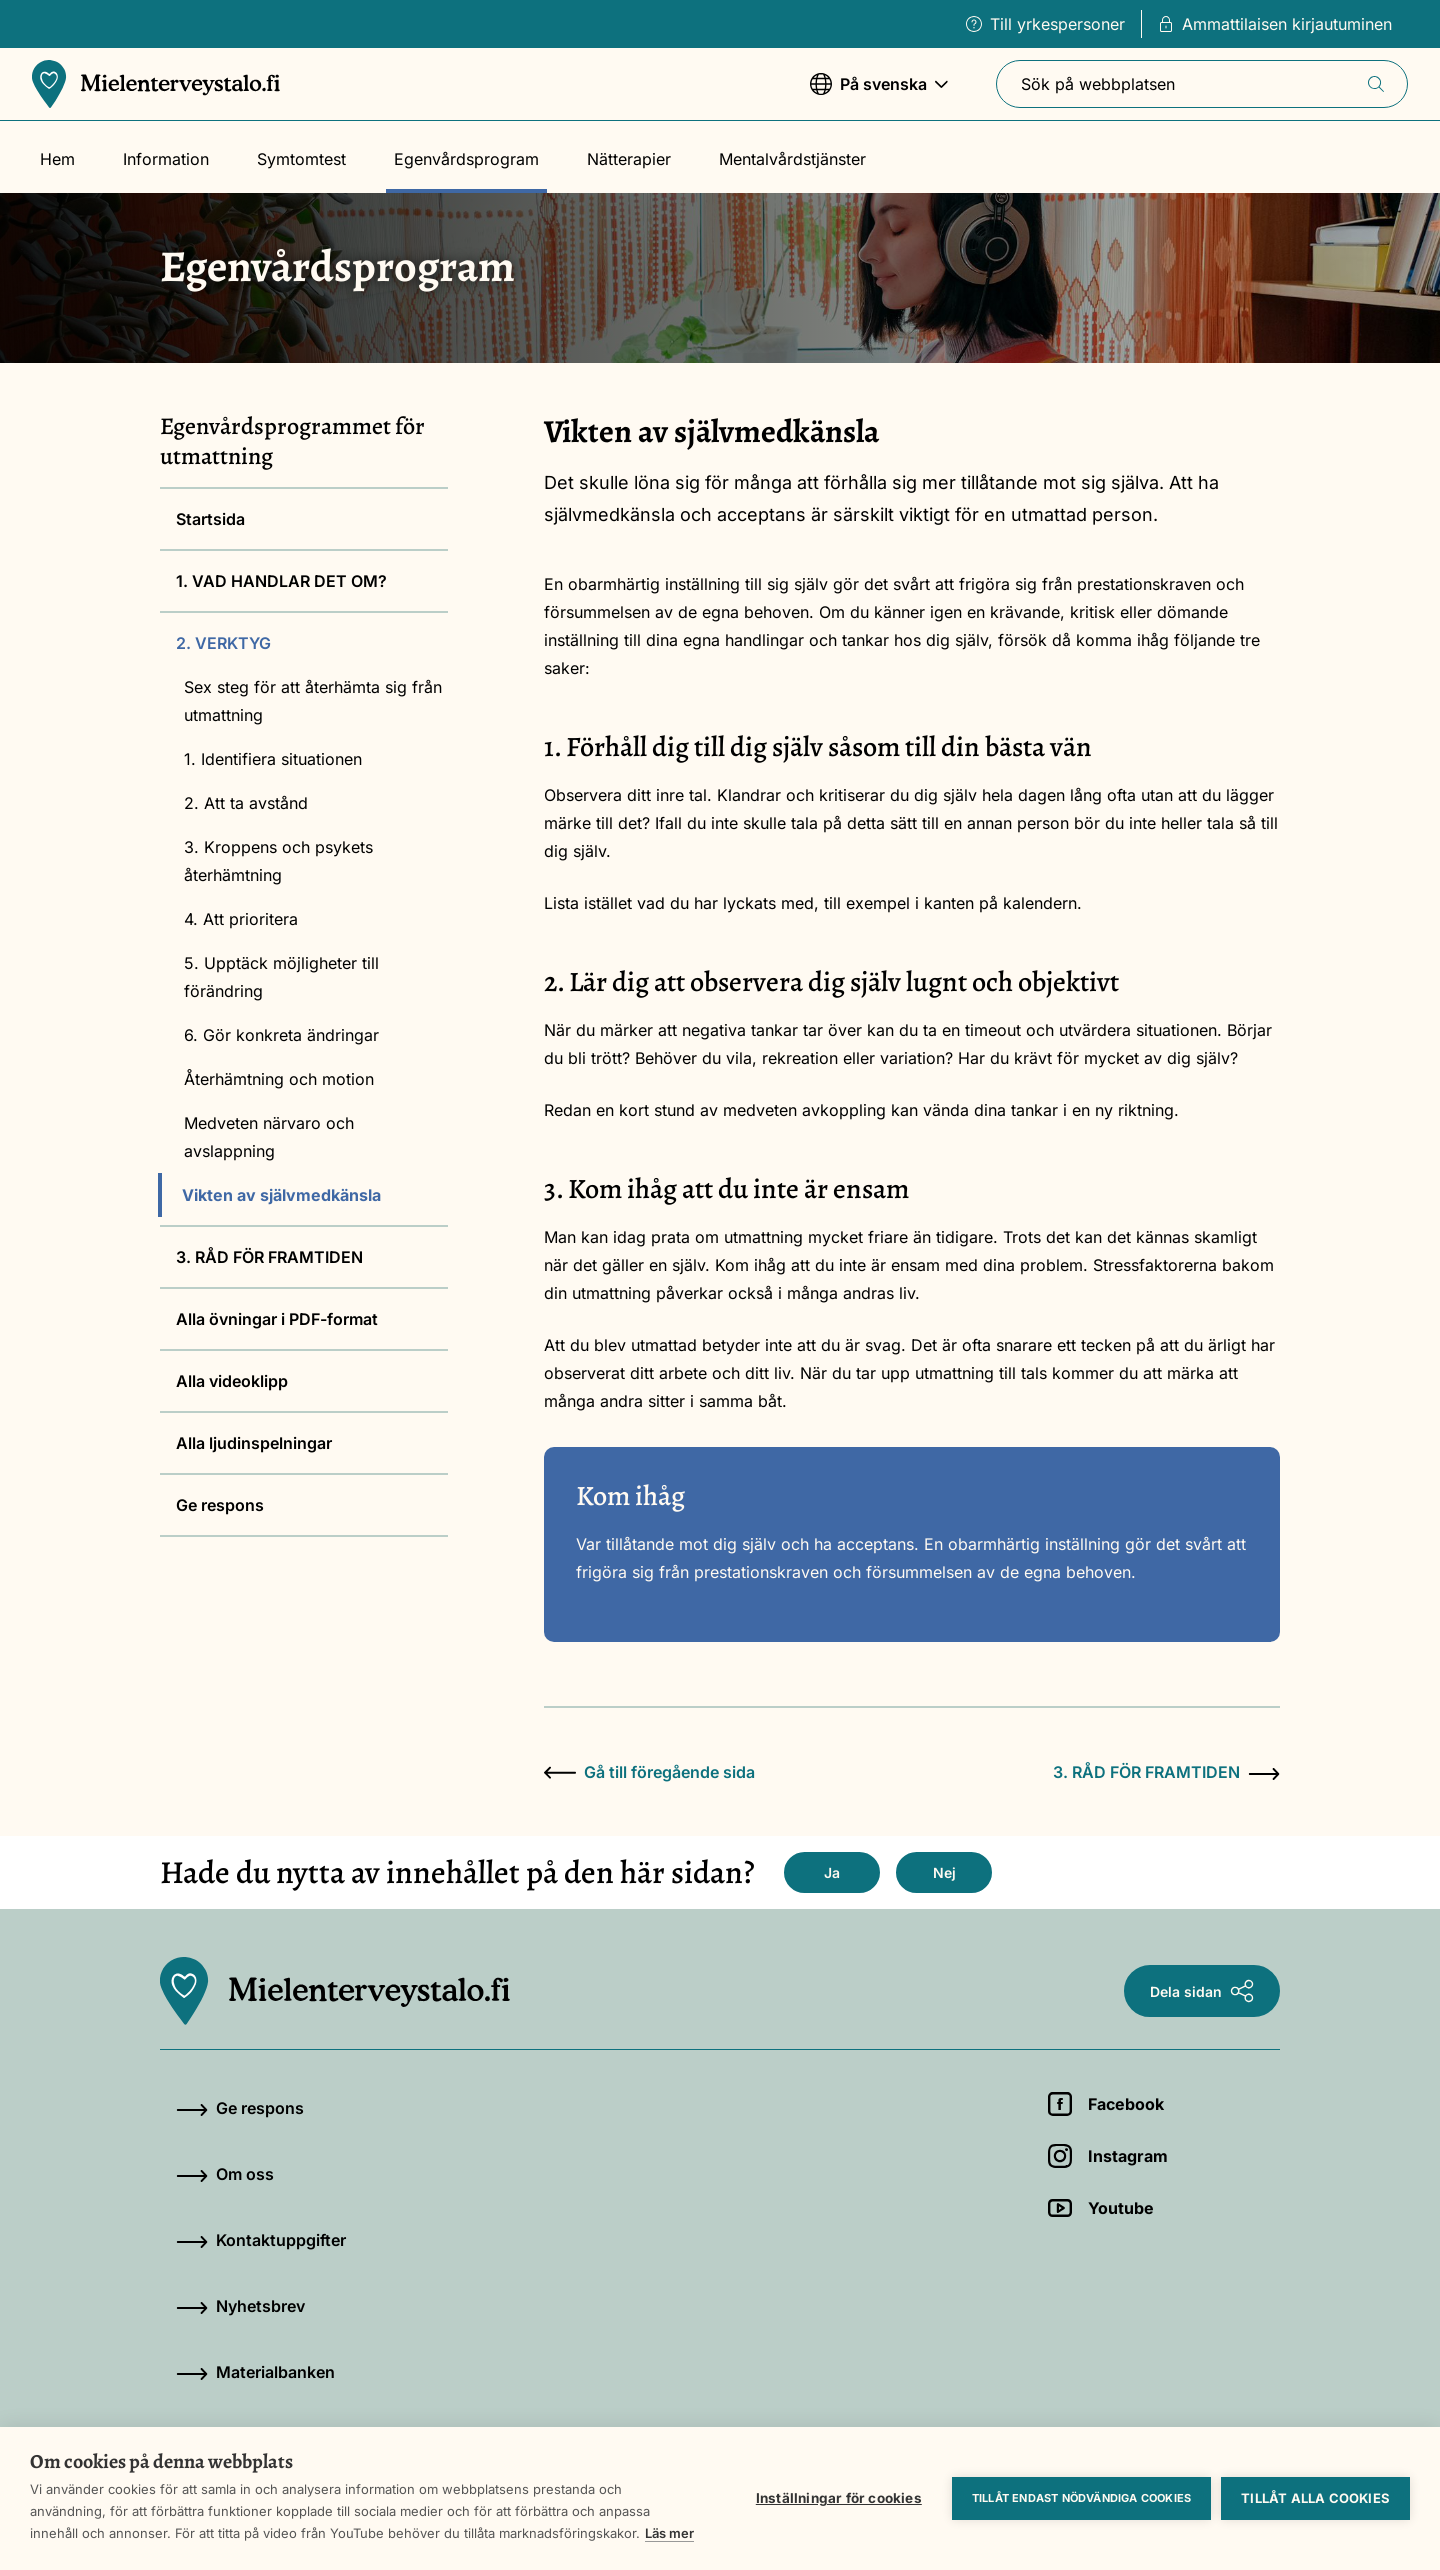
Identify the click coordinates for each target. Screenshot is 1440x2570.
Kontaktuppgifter (261, 2240)
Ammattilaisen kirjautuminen (1275, 24)
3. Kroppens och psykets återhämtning (278, 861)
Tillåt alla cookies (1315, 2498)
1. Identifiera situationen (273, 759)
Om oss (225, 2174)
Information (166, 159)
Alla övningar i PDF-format (277, 1319)
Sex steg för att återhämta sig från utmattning (313, 701)
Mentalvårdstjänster (792, 159)
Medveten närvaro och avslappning (269, 1137)
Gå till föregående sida (649, 1772)
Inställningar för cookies (839, 2498)
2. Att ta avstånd (246, 803)
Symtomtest (301, 159)
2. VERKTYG (223, 643)
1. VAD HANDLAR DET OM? (281, 581)
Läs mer (669, 2533)
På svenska (879, 93)
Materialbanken (255, 2372)
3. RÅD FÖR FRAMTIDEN (269, 1257)
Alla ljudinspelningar (254, 1443)
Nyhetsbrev (240, 2306)
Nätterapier (629, 159)
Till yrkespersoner (1045, 24)
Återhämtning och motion (279, 1079)
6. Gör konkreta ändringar (281, 1035)
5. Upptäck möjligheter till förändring (281, 977)
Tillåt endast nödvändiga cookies (1081, 2498)
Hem (57, 159)
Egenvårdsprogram (466, 159)
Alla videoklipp (232, 1381)
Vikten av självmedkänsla (281, 1195)
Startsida (210, 519)
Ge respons (220, 1505)
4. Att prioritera (241, 919)
